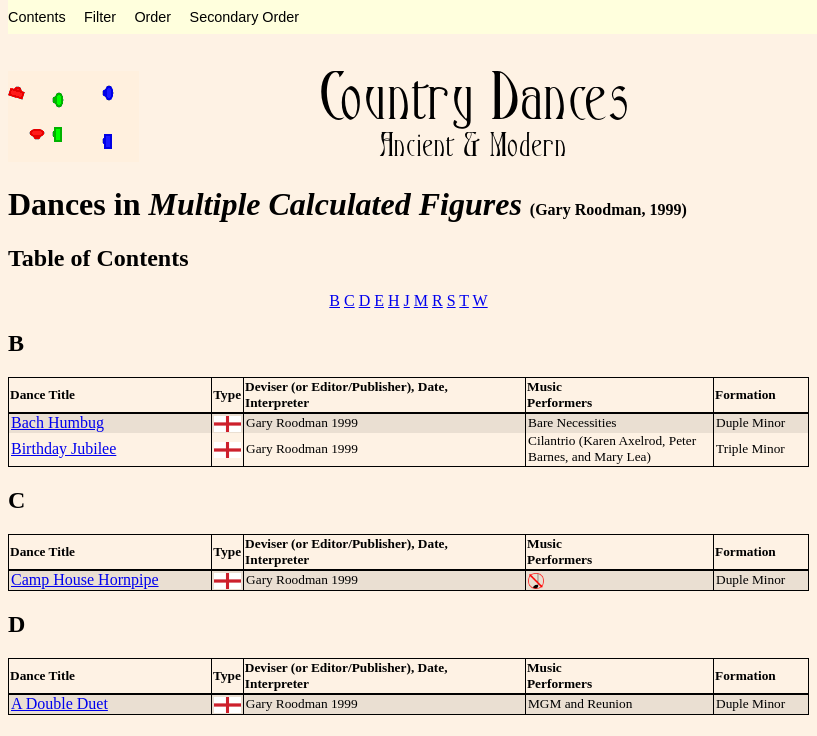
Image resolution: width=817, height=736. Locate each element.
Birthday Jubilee (63, 448)
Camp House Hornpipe (85, 579)
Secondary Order (245, 17)
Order (152, 17)
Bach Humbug (57, 422)
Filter (100, 17)
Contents (37, 17)
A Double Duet (59, 703)
